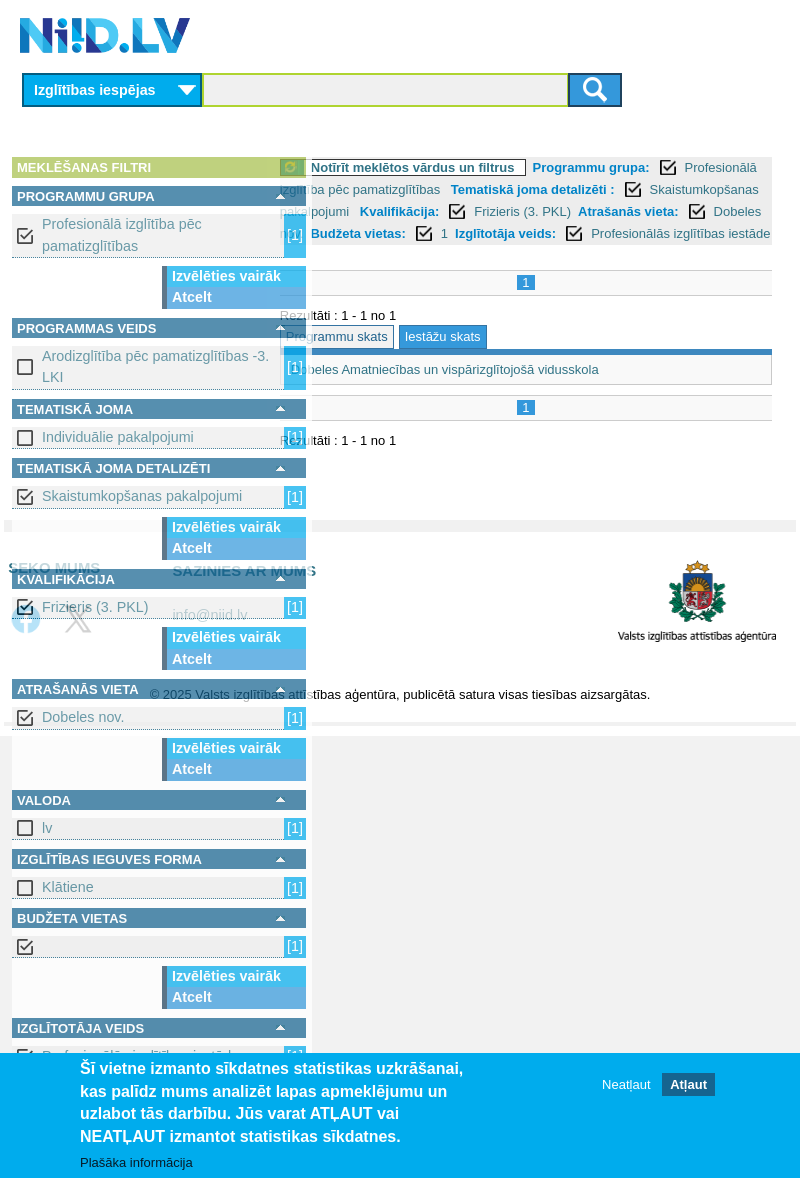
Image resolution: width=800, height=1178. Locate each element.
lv (47, 828)
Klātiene (68, 887)
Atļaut (688, 1084)
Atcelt (192, 297)
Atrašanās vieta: (603, 233)
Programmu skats (385, 380)
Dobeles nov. (83, 717)
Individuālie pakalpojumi (118, 437)
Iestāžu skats (491, 380)
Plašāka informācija (136, 1162)
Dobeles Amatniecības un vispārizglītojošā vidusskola (493, 413)
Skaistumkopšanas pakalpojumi (142, 496)
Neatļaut (626, 1084)
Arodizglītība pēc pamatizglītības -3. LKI (155, 366)
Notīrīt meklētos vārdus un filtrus (461, 167)
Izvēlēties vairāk (226, 276)
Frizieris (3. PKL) (95, 607)
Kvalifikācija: (375, 233)
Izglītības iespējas (95, 90)
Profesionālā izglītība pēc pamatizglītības (122, 234)
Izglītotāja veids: (553, 255)
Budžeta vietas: (406, 255)
